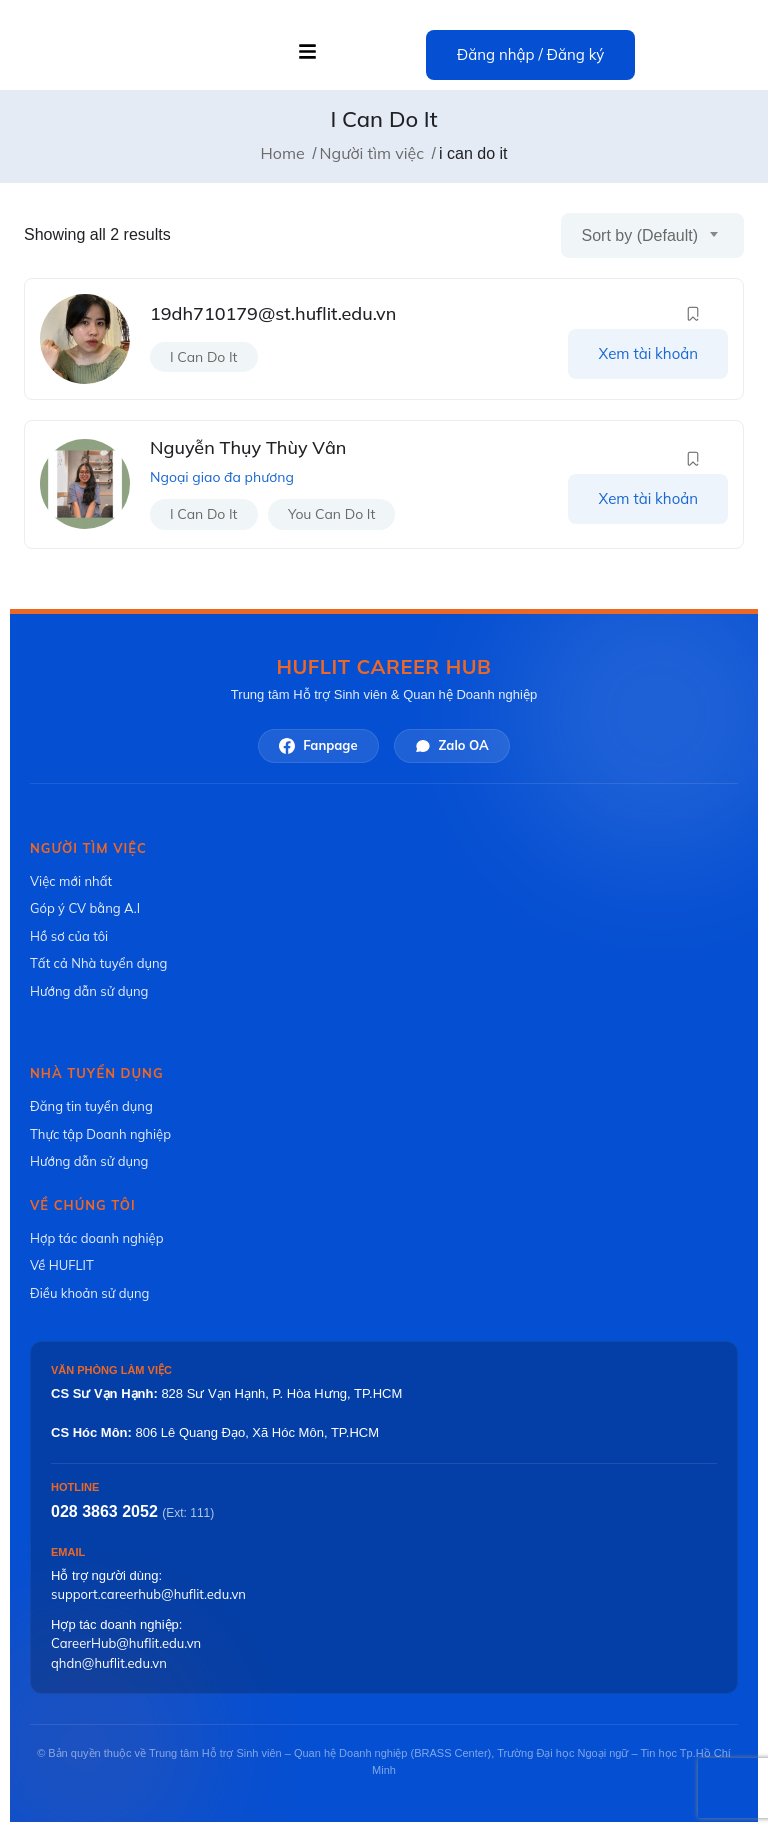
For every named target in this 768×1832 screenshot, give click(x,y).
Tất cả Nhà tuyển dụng (98, 963)
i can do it (204, 357)
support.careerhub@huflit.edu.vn (148, 1594)
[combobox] (652, 235)
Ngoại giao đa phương (222, 477)
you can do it (331, 514)
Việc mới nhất (71, 881)
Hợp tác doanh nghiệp (96, 1238)
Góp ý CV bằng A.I (85, 908)
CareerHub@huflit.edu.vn (126, 1643)
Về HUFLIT (62, 1265)
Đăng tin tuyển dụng (91, 1106)
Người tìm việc (372, 153)
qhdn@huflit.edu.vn (109, 1663)
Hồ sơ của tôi (69, 936)
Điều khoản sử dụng (89, 1293)
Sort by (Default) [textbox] (640, 235)
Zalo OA (452, 745)
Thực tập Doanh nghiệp (100, 1134)
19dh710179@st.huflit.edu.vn (273, 313)
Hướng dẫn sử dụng (89, 991)
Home (283, 153)
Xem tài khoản (648, 353)
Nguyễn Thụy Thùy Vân (248, 447)
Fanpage (318, 745)
